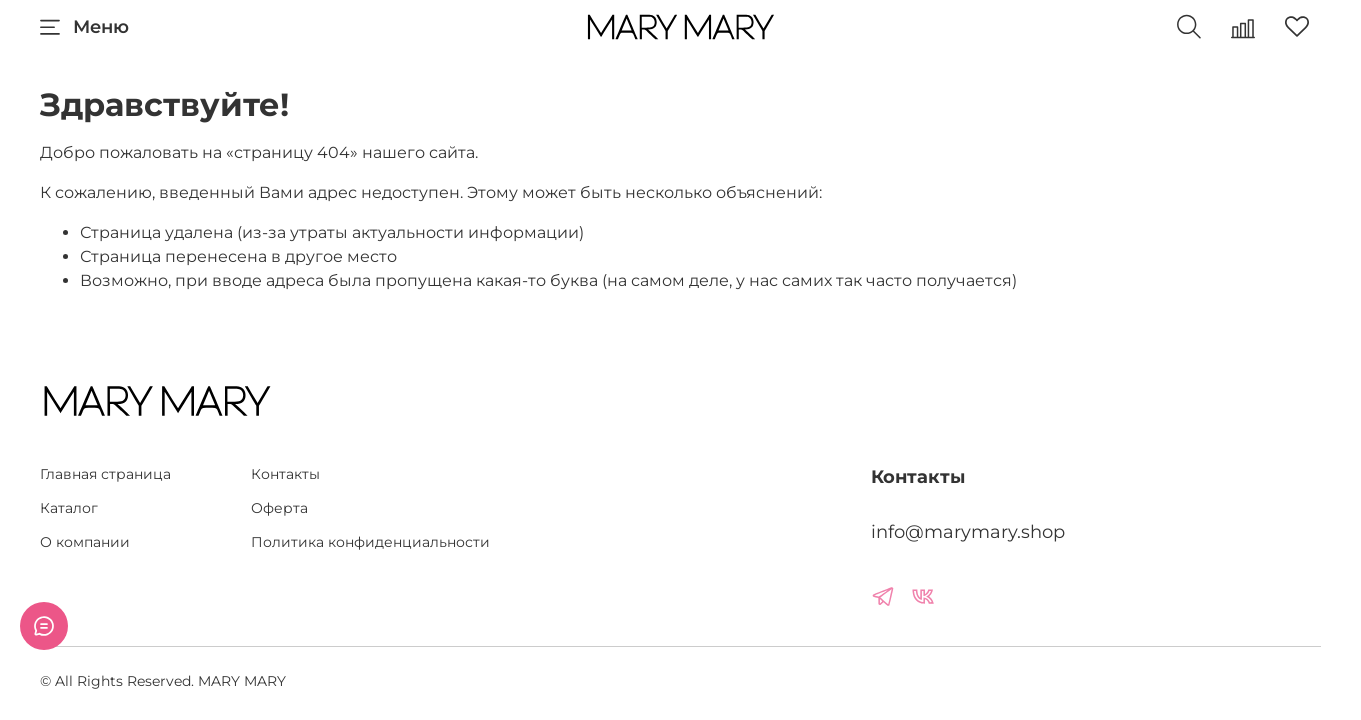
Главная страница (105, 474)
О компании (85, 542)
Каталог (69, 508)
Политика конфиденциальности (370, 542)
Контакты (285, 474)
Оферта (279, 508)
